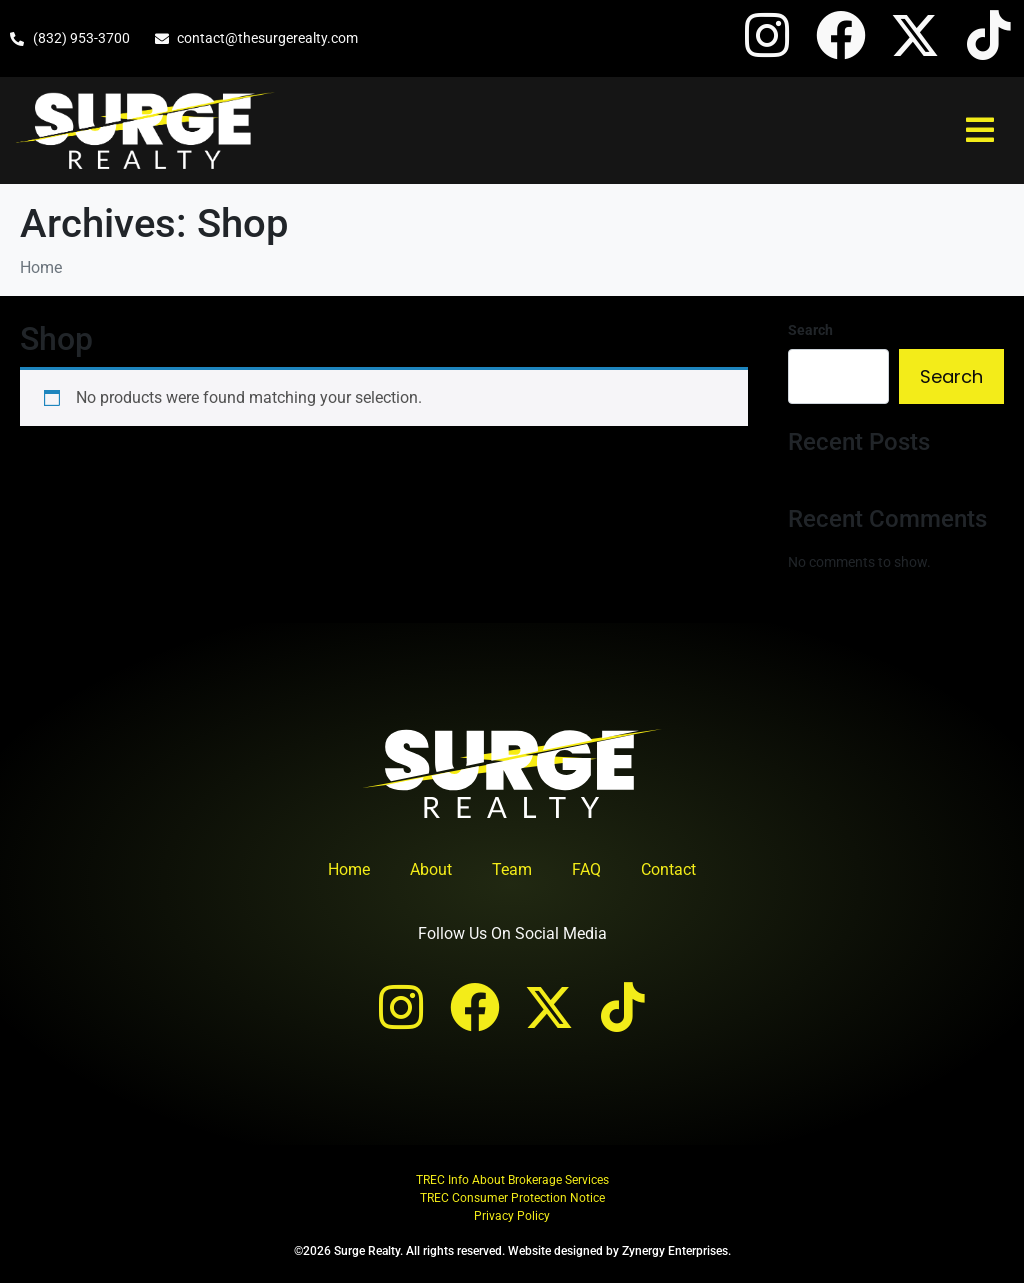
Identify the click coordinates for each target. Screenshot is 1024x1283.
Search (810, 330)
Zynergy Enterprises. (676, 1251)
